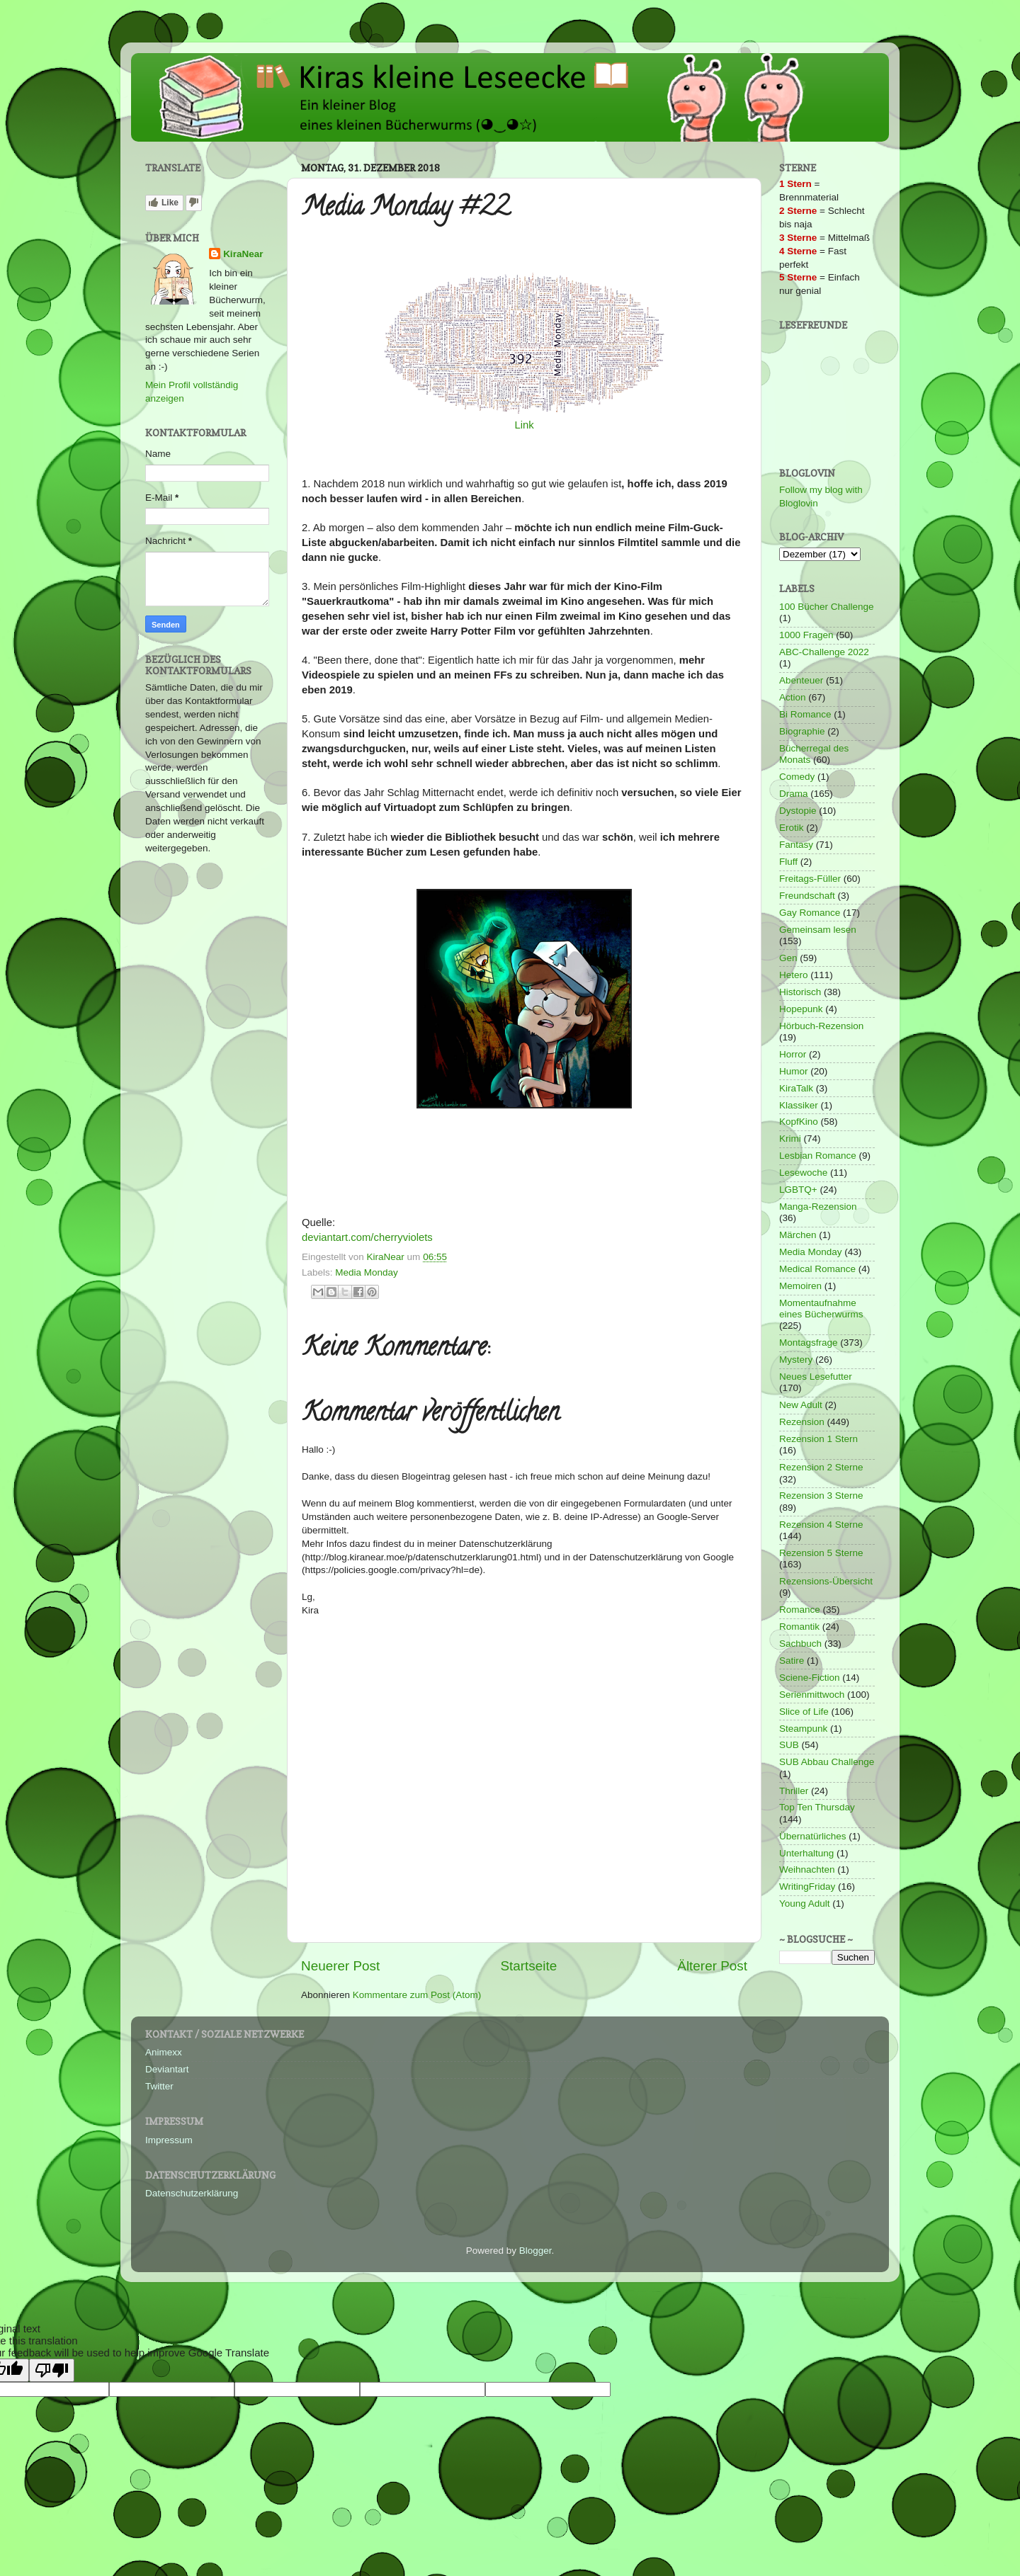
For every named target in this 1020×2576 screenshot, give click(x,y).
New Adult (800, 1405)
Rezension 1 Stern (818, 1439)
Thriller (793, 1791)
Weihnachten (807, 1869)
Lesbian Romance (817, 1155)
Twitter (159, 2086)
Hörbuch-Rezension (821, 1026)
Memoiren (800, 1286)
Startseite (528, 1965)
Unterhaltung (806, 1853)
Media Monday (366, 1272)
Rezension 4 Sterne (821, 1524)
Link (523, 425)
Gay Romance (809, 912)
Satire (791, 1660)
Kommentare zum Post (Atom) (417, 1995)
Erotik (791, 827)
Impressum (169, 2140)
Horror (792, 1054)
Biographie (802, 731)
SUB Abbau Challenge (826, 1762)
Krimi (790, 1138)
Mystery (795, 1359)
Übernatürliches (812, 1836)
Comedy (797, 776)
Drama (793, 793)
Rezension (801, 1422)
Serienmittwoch (811, 1694)
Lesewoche (803, 1172)
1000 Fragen (806, 635)
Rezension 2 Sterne (821, 1467)
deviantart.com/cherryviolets (367, 1237)
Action (792, 697)
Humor (793, 1071)
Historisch (800, 992)
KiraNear (243, 254)
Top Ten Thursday (817, 1807)
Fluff (788, 861)
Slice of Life (804, 1711)
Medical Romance (817, 1269)
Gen (788, 958)
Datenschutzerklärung (191, 2193)
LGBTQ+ (798, 1189)
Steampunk (803, 1728)
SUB (789, 1745)
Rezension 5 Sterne (821, 1553)
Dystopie (798, 810)
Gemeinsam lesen (817, 929)
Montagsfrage (808, 1342)
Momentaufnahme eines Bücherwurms (821, 1309)
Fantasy (796, 844)
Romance (799, 1609)
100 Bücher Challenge (826, 606)
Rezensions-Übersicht (826, 1581)
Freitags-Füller (810, 878)
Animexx (163, 2052)
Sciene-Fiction (809, 1677)
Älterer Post (712, 1965)
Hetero (793, 975)
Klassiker (798, 1105)
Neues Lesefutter (815, 1376)
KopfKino (798, 1121)
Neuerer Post (340, 1965)
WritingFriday (807, 1886)
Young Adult (804, 1903)
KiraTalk (796, 1088)
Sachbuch (800, 1643)
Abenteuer (801, 680)
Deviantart (167, 2069)
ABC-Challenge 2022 (824, 652)
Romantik (799, 1626)
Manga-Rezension (818, 1206)
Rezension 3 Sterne (821, 1495)
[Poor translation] (51, 2370)
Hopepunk (801, 1009)
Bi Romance (805, 714)
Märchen (798, 1235)
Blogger (535, 2250)
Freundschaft (807, 895)
